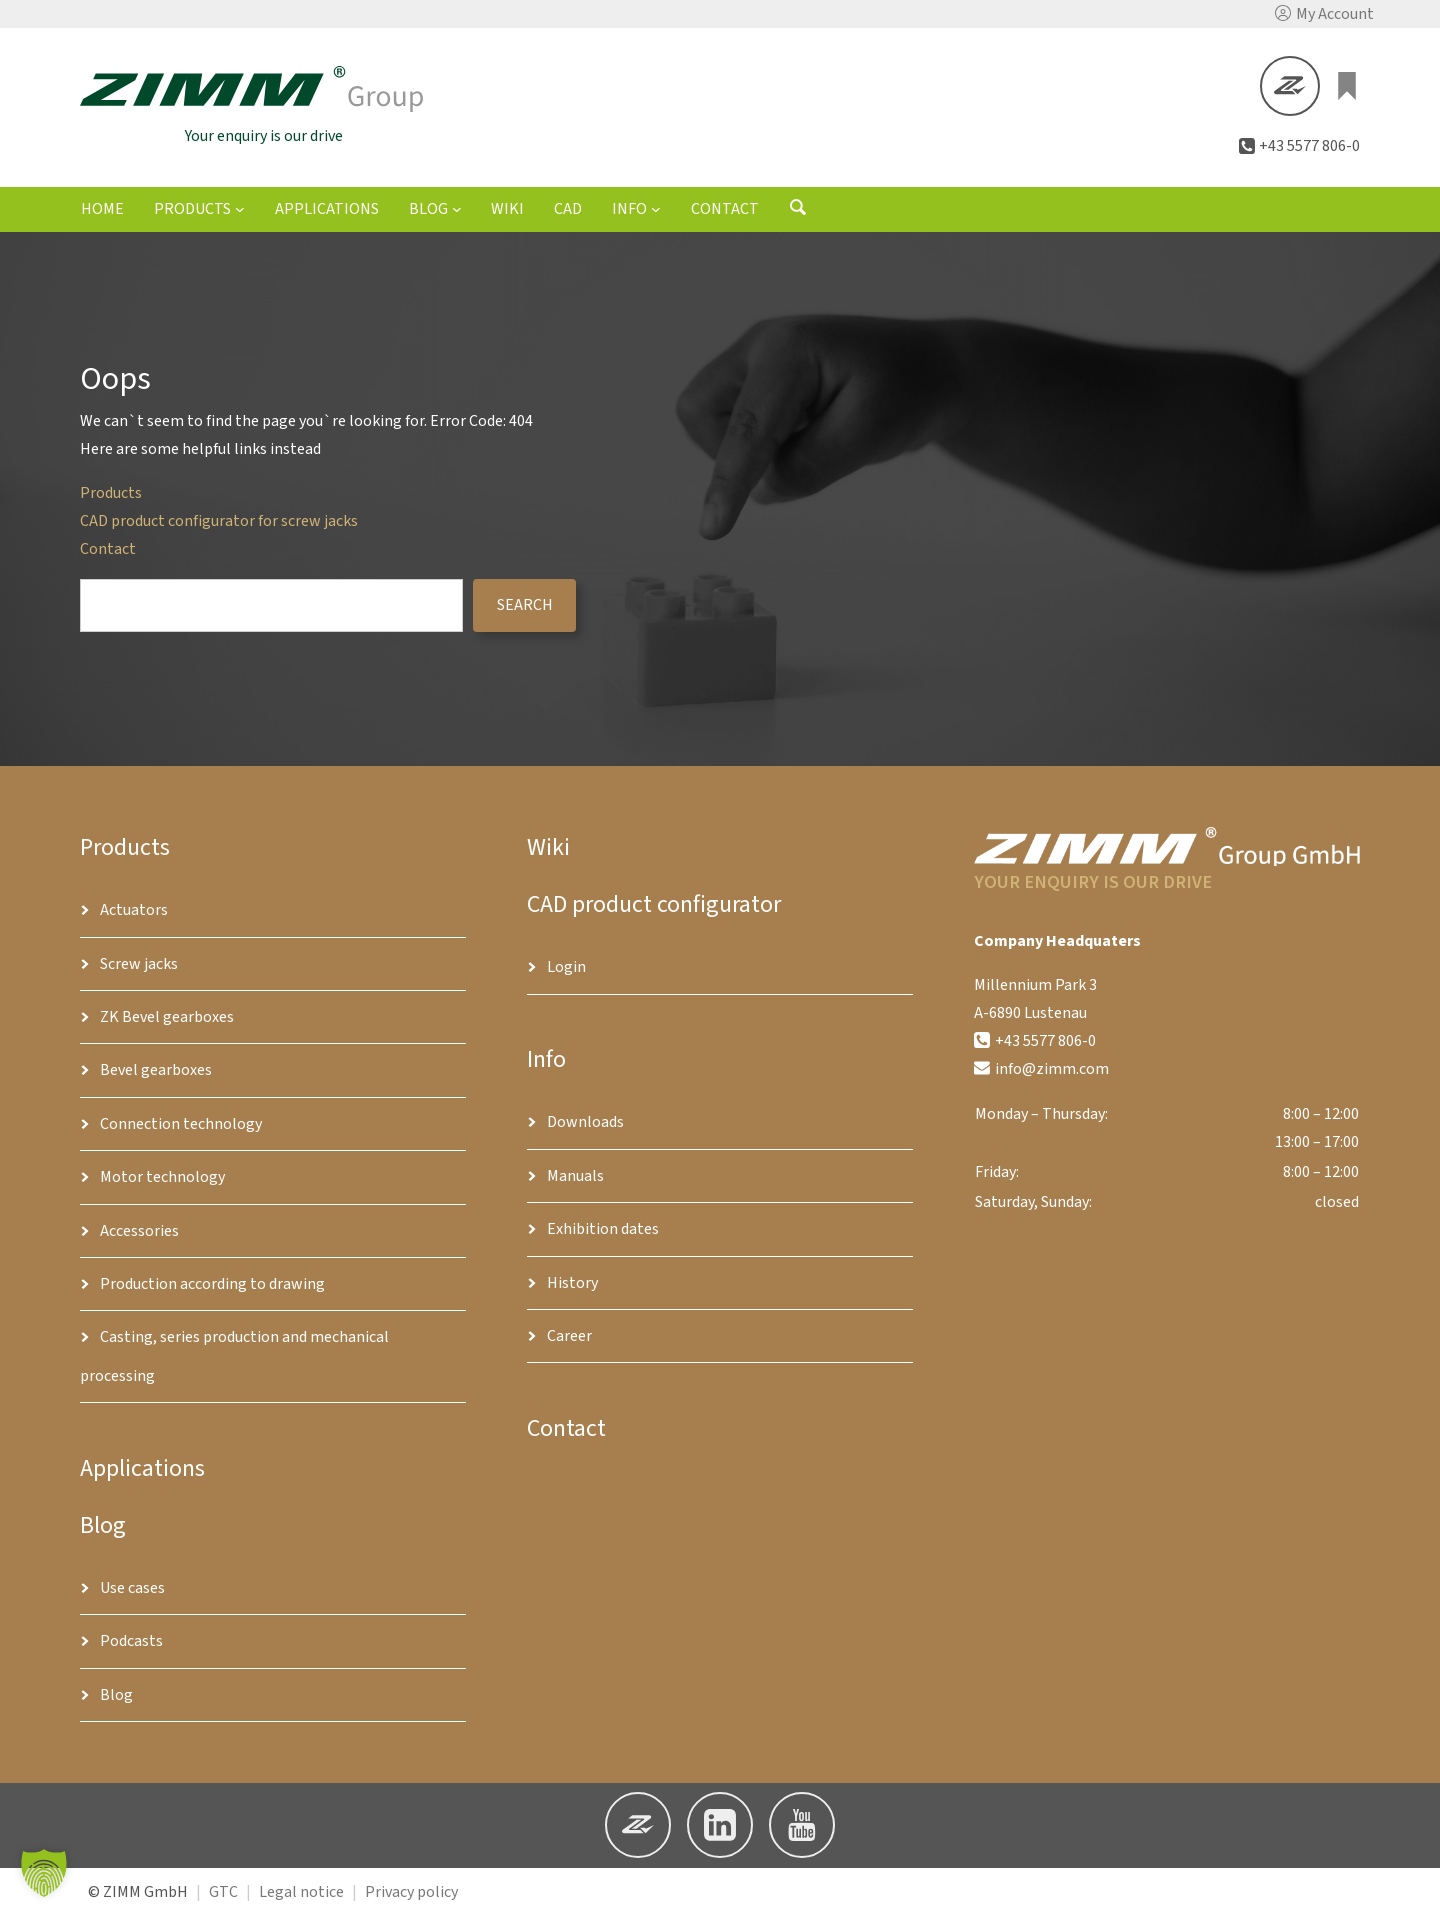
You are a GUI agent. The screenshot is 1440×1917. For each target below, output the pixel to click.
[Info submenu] (656, 211)
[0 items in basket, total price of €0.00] (1348, 87)
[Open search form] (798, 214)
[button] (1324, 14)
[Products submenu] (240, 211)
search (525, 607)
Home (102, 212)
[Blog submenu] (457, 211)
